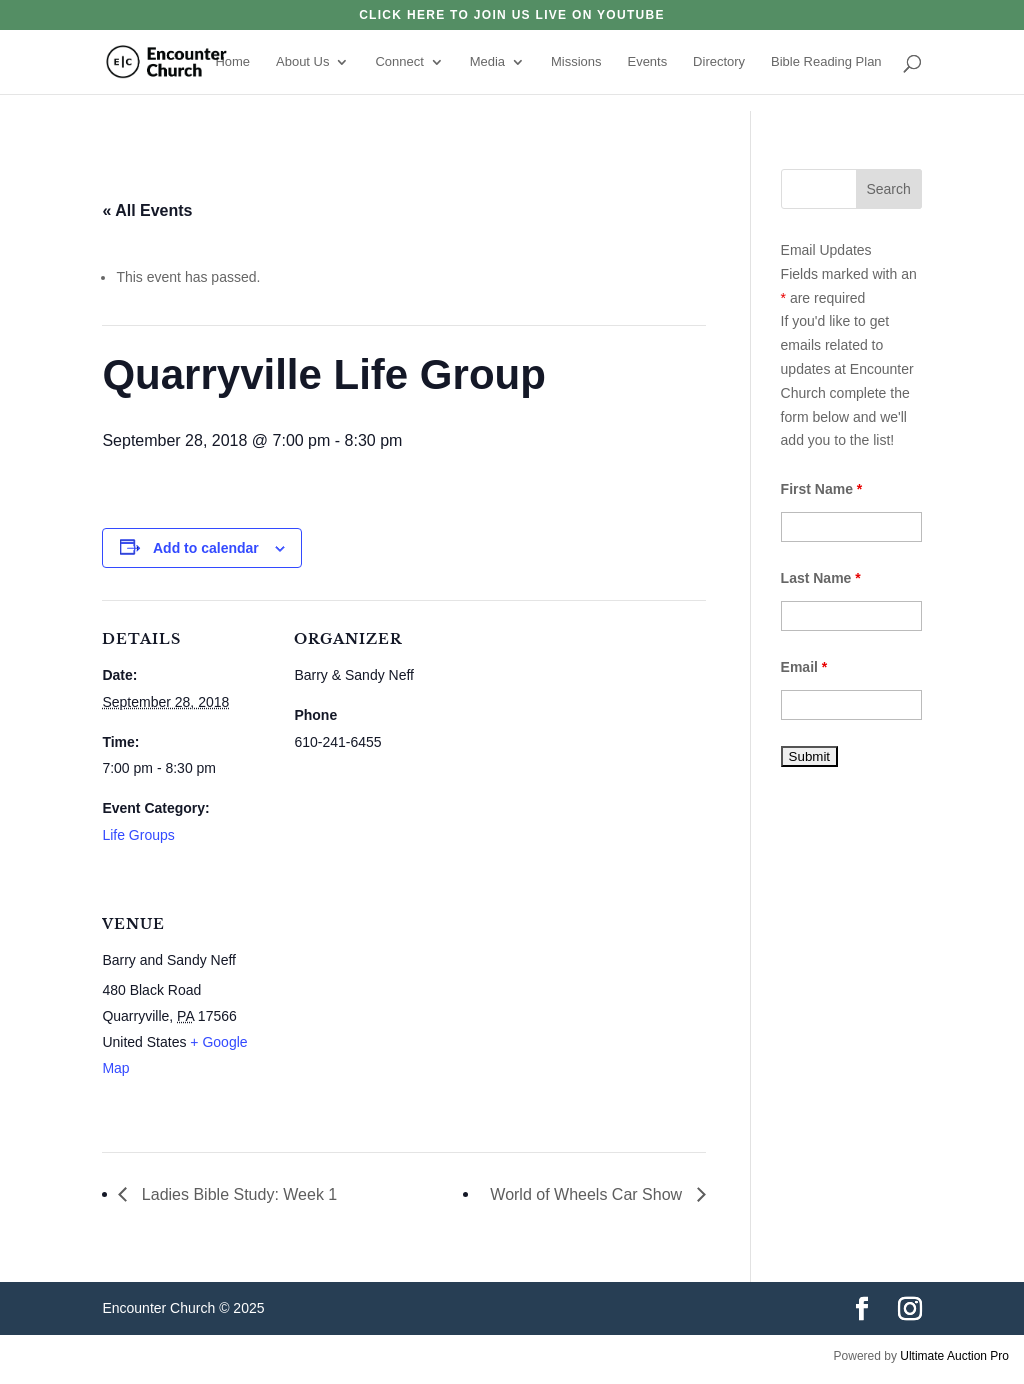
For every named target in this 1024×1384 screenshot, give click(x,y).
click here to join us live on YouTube (512, 15)
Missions (576, 62)
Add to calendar (206, 548)
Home (232, 62)
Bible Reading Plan (826, 62)
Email (804, 667)
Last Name (821, 578)
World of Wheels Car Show (588, 1194)
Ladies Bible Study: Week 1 (237, 1194)
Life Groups (138, 835)
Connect (399, 62)
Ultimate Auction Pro (954, 1356)
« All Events (147, 210)
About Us (302, 62)
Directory (719, 62)
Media (487, 62)
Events (647, 62)
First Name (822, 489)
